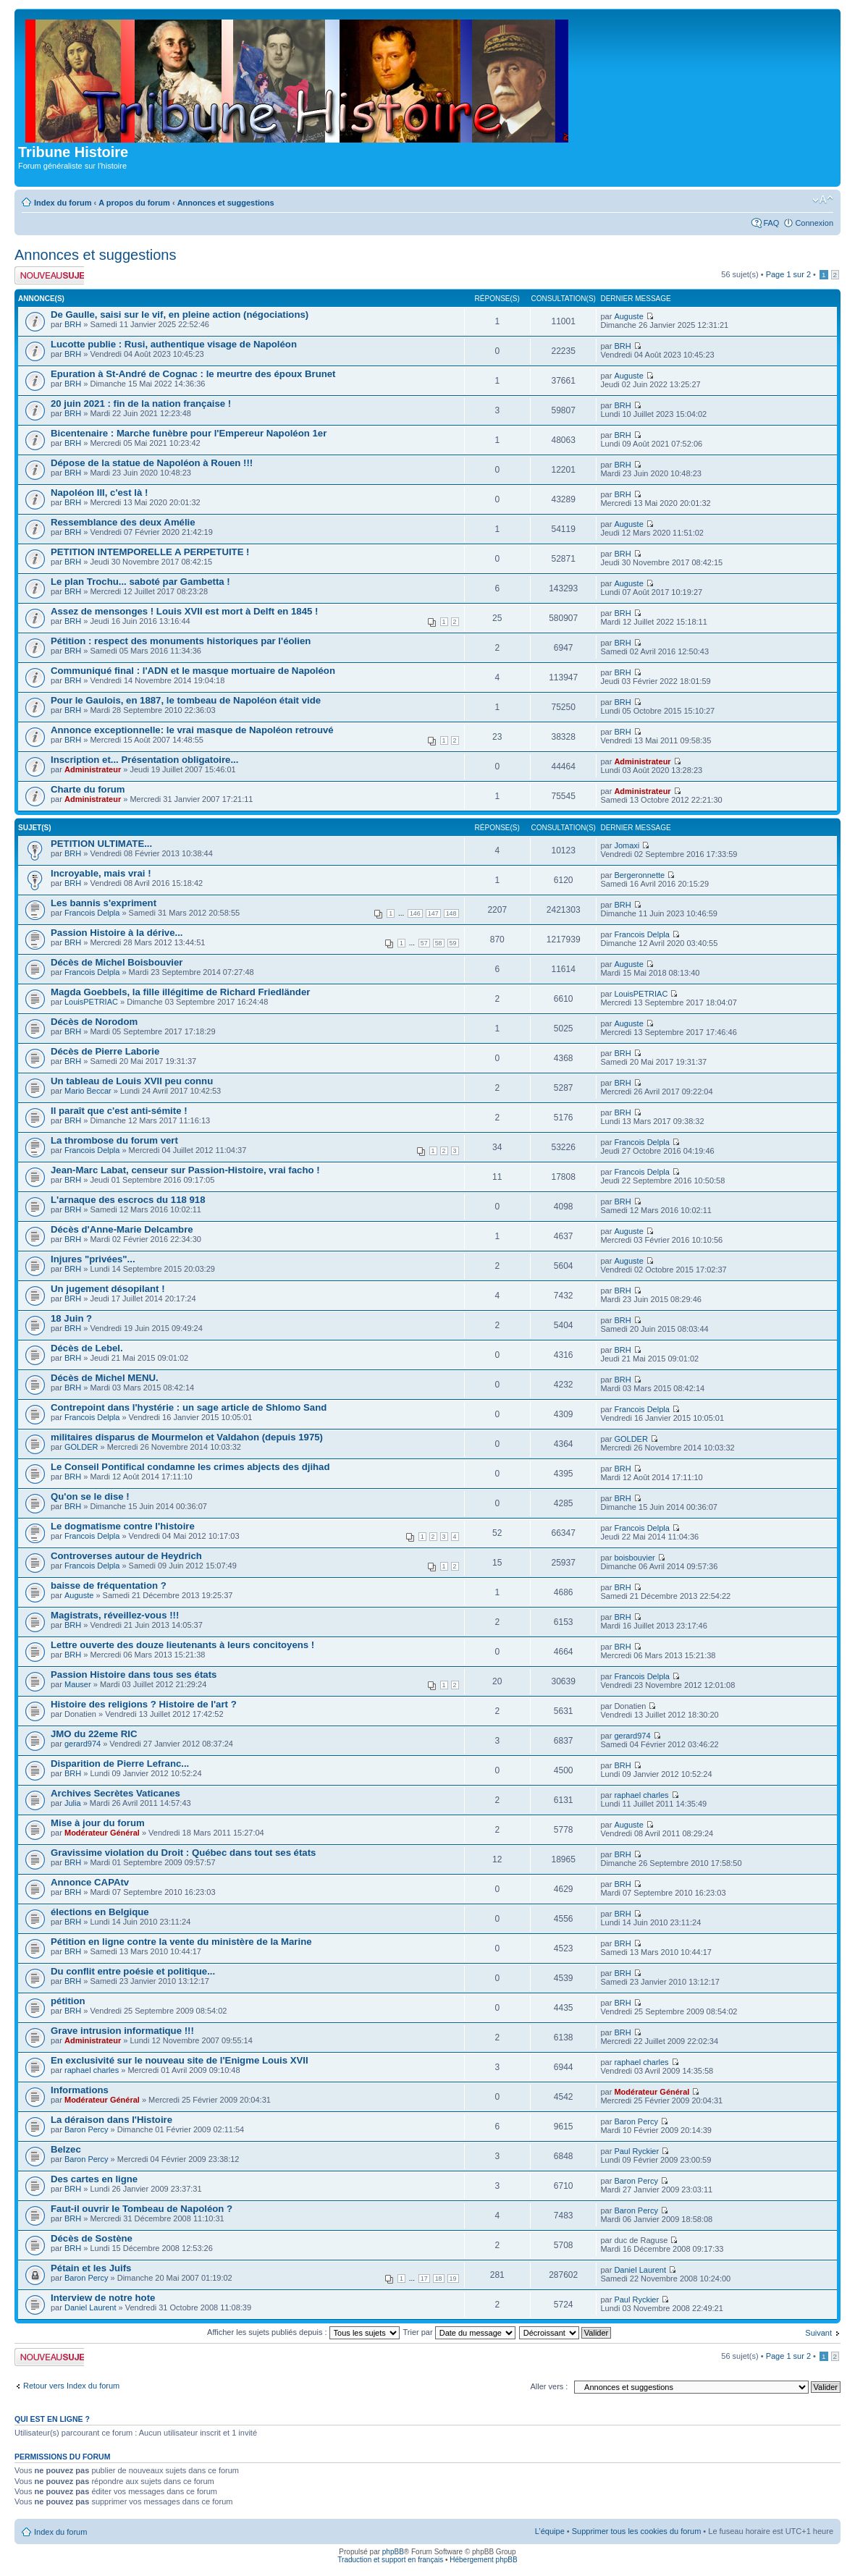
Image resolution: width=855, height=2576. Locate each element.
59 (453, 943)
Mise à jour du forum (98, 1822)
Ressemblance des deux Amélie (123, 522)
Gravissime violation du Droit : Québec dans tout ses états (183, 1852)
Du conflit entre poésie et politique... (133, 1971)
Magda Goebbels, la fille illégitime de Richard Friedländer (180, 992)
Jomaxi (626, 845)
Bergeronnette (639, 875)
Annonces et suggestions (225, 202)
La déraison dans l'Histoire (111, 2119)
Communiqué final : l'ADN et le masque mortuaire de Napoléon (193, 670)
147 (433, 913)
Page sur (788, 274)
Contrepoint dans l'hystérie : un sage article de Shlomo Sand (189, 1407)
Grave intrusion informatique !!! (122, 2030)
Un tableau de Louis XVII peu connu (132, 1081)
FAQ (771, 223)
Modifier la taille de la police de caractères (822, 199)
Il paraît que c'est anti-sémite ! (119, 1110)
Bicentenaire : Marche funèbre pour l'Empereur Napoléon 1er (189, 433)
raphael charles (641, 1795)
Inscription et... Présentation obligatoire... (144, 759)
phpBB (393, 2552)
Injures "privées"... (93, 1259)
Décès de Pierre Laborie (105, 1051)
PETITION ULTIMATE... (101, 843)
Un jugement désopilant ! (108, 1288)
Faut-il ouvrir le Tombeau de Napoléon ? (141, 2208)
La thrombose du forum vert (114, 1140)
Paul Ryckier (636, 2151)
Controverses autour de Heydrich (126, 1555)
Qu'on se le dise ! (90, 1496)
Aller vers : (549, 2386)
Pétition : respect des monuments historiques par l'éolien (181, 640)
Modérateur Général (102, 1832)
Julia (72, 1803)
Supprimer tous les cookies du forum (637, 2531)
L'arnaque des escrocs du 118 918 (128, 1199)
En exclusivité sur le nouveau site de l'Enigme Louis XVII (179, 2060)
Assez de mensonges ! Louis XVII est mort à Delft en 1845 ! (184, 611)
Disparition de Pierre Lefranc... (120, 1763)
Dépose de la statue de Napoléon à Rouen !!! (152, 462)
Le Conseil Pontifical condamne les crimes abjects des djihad (190, 1466)
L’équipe (550, 2531)
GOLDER (81, 1447)
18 (438, 2278)
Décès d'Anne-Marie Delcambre (122, 1229)
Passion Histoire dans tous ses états (133, 1674)
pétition (68, 2001)
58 (438, 943)
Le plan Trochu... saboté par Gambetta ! (140, 581)
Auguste (628, 316)
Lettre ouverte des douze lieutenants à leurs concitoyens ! (182, 1644)
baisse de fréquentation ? (109, 1585)
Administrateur (92, 769)
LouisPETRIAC (91, 1001)
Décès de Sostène (91, 2238)
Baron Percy (86, 2129)
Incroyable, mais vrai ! (101, 873)
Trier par (459, 2332)
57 (424, 943)
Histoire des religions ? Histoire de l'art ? (144, 1704)
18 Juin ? (71, 1318)
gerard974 (82, 1743)
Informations (80, 2090)
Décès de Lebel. (87, 1348)
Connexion (814, 223)
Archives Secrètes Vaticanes (115, 1793)
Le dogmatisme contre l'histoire (123, 1526)
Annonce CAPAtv (90, 1882)
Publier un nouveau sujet (49, 275)
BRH (72, 324)
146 (415, 913)
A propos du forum (134, 202)
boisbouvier (634, 1557)
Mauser (77, 1684)
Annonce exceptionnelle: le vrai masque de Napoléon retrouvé (192, 730)
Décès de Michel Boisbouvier (117, 962)
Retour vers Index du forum (71, 2385)
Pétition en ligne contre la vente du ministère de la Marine (181, 1941)
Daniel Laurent (640, 2269)
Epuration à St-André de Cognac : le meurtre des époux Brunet (193, 373)
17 (424, 2278)
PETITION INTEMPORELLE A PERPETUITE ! (150, 551)
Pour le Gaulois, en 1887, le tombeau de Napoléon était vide (186, 700)
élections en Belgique (100, 1911)
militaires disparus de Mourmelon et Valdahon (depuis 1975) (187, 1437)
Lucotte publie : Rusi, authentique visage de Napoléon (174, 344)
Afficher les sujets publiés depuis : (303, 2332)
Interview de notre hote (103, 2297)
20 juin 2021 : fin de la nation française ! (141, 403)
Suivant (818, 2332)
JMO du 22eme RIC (94, 1733)
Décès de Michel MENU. (105, 1377)
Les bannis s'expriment (103, 903)
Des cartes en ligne (94, 2179)
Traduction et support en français (390, 2560)
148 (451, 913)
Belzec (66, 2149)
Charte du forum (88, 789)
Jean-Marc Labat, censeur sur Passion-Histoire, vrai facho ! (185, 1170)
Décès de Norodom (94, 1021)
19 (453, 2278)
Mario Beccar (87, 1090)
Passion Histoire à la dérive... (117, 932)
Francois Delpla (91, 912)
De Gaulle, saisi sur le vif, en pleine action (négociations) (179, 314)
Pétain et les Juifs (91, 2268)
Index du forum (62, 202)
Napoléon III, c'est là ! (99, 492)
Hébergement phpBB (483, 2560)
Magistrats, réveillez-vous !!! (115, 1615)
